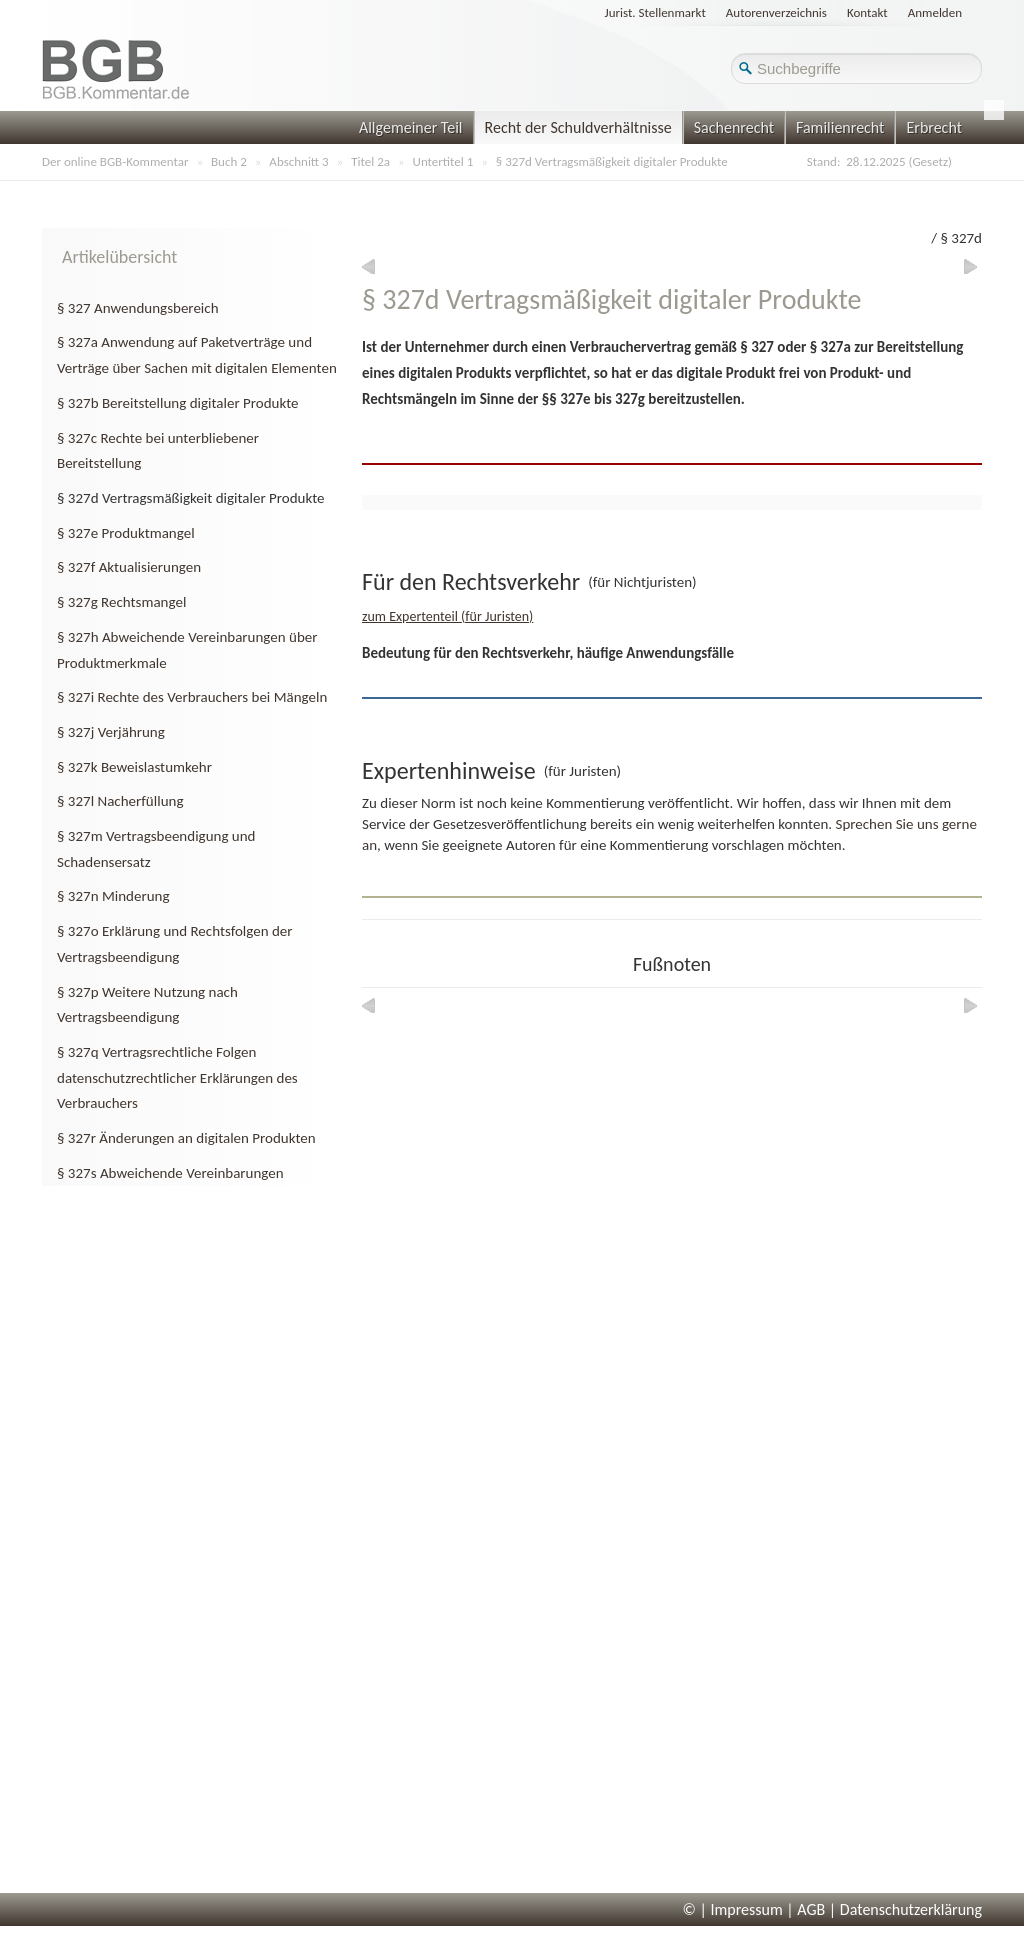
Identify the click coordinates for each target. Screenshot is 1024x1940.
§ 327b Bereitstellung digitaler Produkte (178, 403)
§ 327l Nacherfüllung (120, 801)
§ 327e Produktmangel (126, 533)
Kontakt (867, 12)
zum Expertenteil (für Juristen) (447, 616)
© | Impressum (733, 1909)
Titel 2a (370, 161)
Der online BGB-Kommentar (115, 161)
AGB (811, 1909)
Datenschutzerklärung (911, 1909)
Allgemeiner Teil (411, 127)
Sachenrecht (734, 127)
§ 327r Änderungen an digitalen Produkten (186, 1138)
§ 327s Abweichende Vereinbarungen (170, 1173)
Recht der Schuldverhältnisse (578, 127)
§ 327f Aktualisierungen (129, 567)
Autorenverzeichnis (776, 12)
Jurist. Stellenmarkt (655, 12)
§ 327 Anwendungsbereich (138, 308)
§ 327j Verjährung (111, 732)
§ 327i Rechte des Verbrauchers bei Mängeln (192, 697)
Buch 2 (229, 161)
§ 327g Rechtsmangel (121, 602)
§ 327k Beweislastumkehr (134, 767)
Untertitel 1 (443, 161)
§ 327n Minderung (113, 896)
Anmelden (935, 12)
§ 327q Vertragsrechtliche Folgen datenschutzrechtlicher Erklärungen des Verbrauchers (177, 1077)
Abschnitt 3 (298, 161)
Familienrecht (840, 127)
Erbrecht (934, 127)
